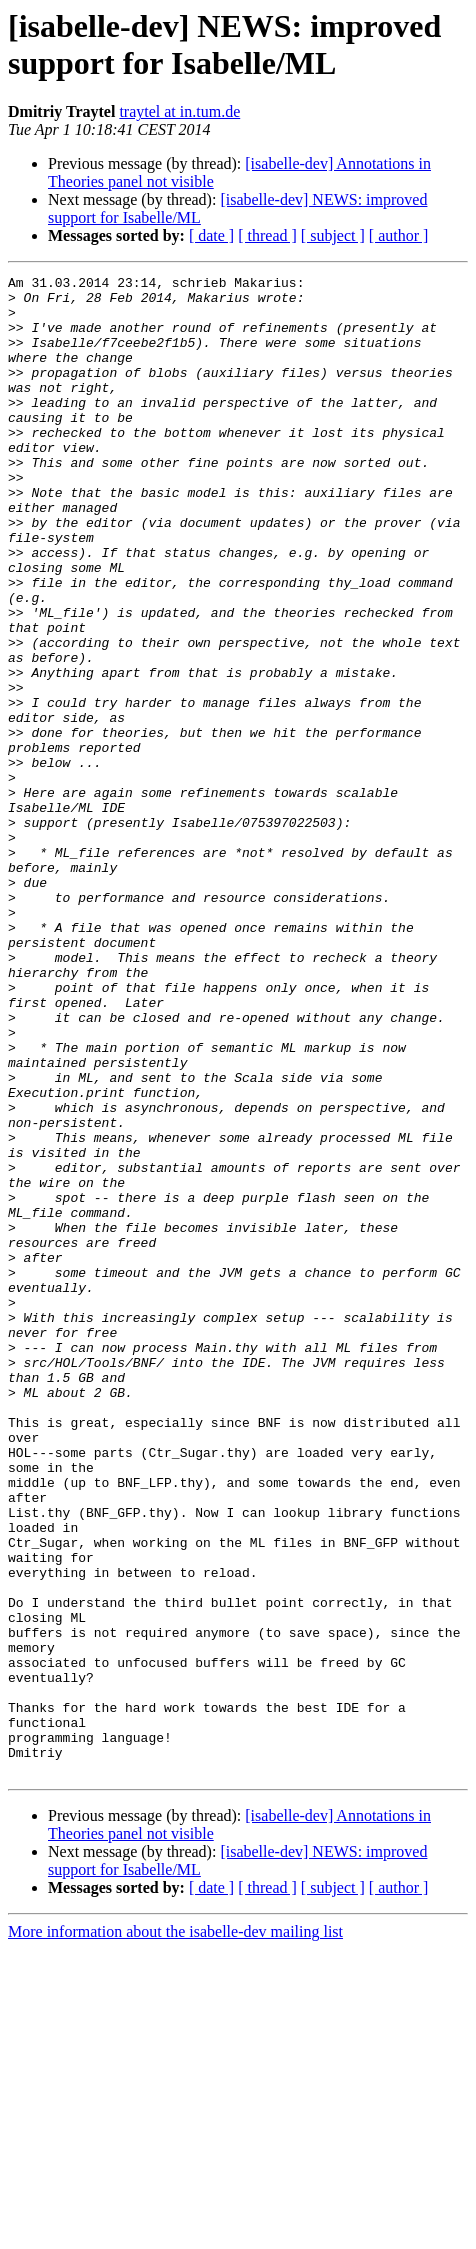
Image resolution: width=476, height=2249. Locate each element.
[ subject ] (333, 235)
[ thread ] (267, 235)
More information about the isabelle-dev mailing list (175, 2231)
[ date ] (211, 235)
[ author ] (399, 235)
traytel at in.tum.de (179, 111)
